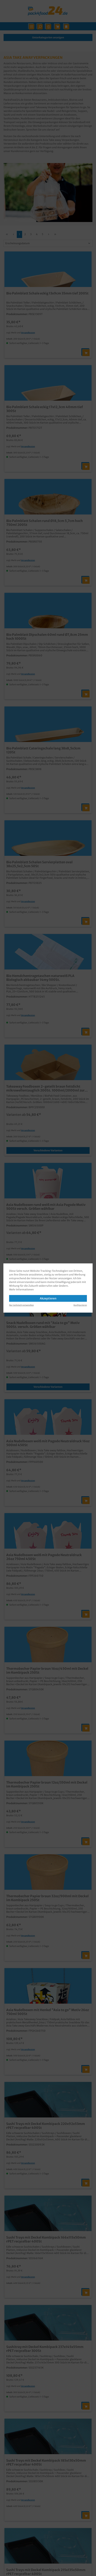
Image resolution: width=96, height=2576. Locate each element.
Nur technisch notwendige (21, 1305)
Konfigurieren (80, 1305)
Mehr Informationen (21, 1289)
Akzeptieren (48, 1298)
